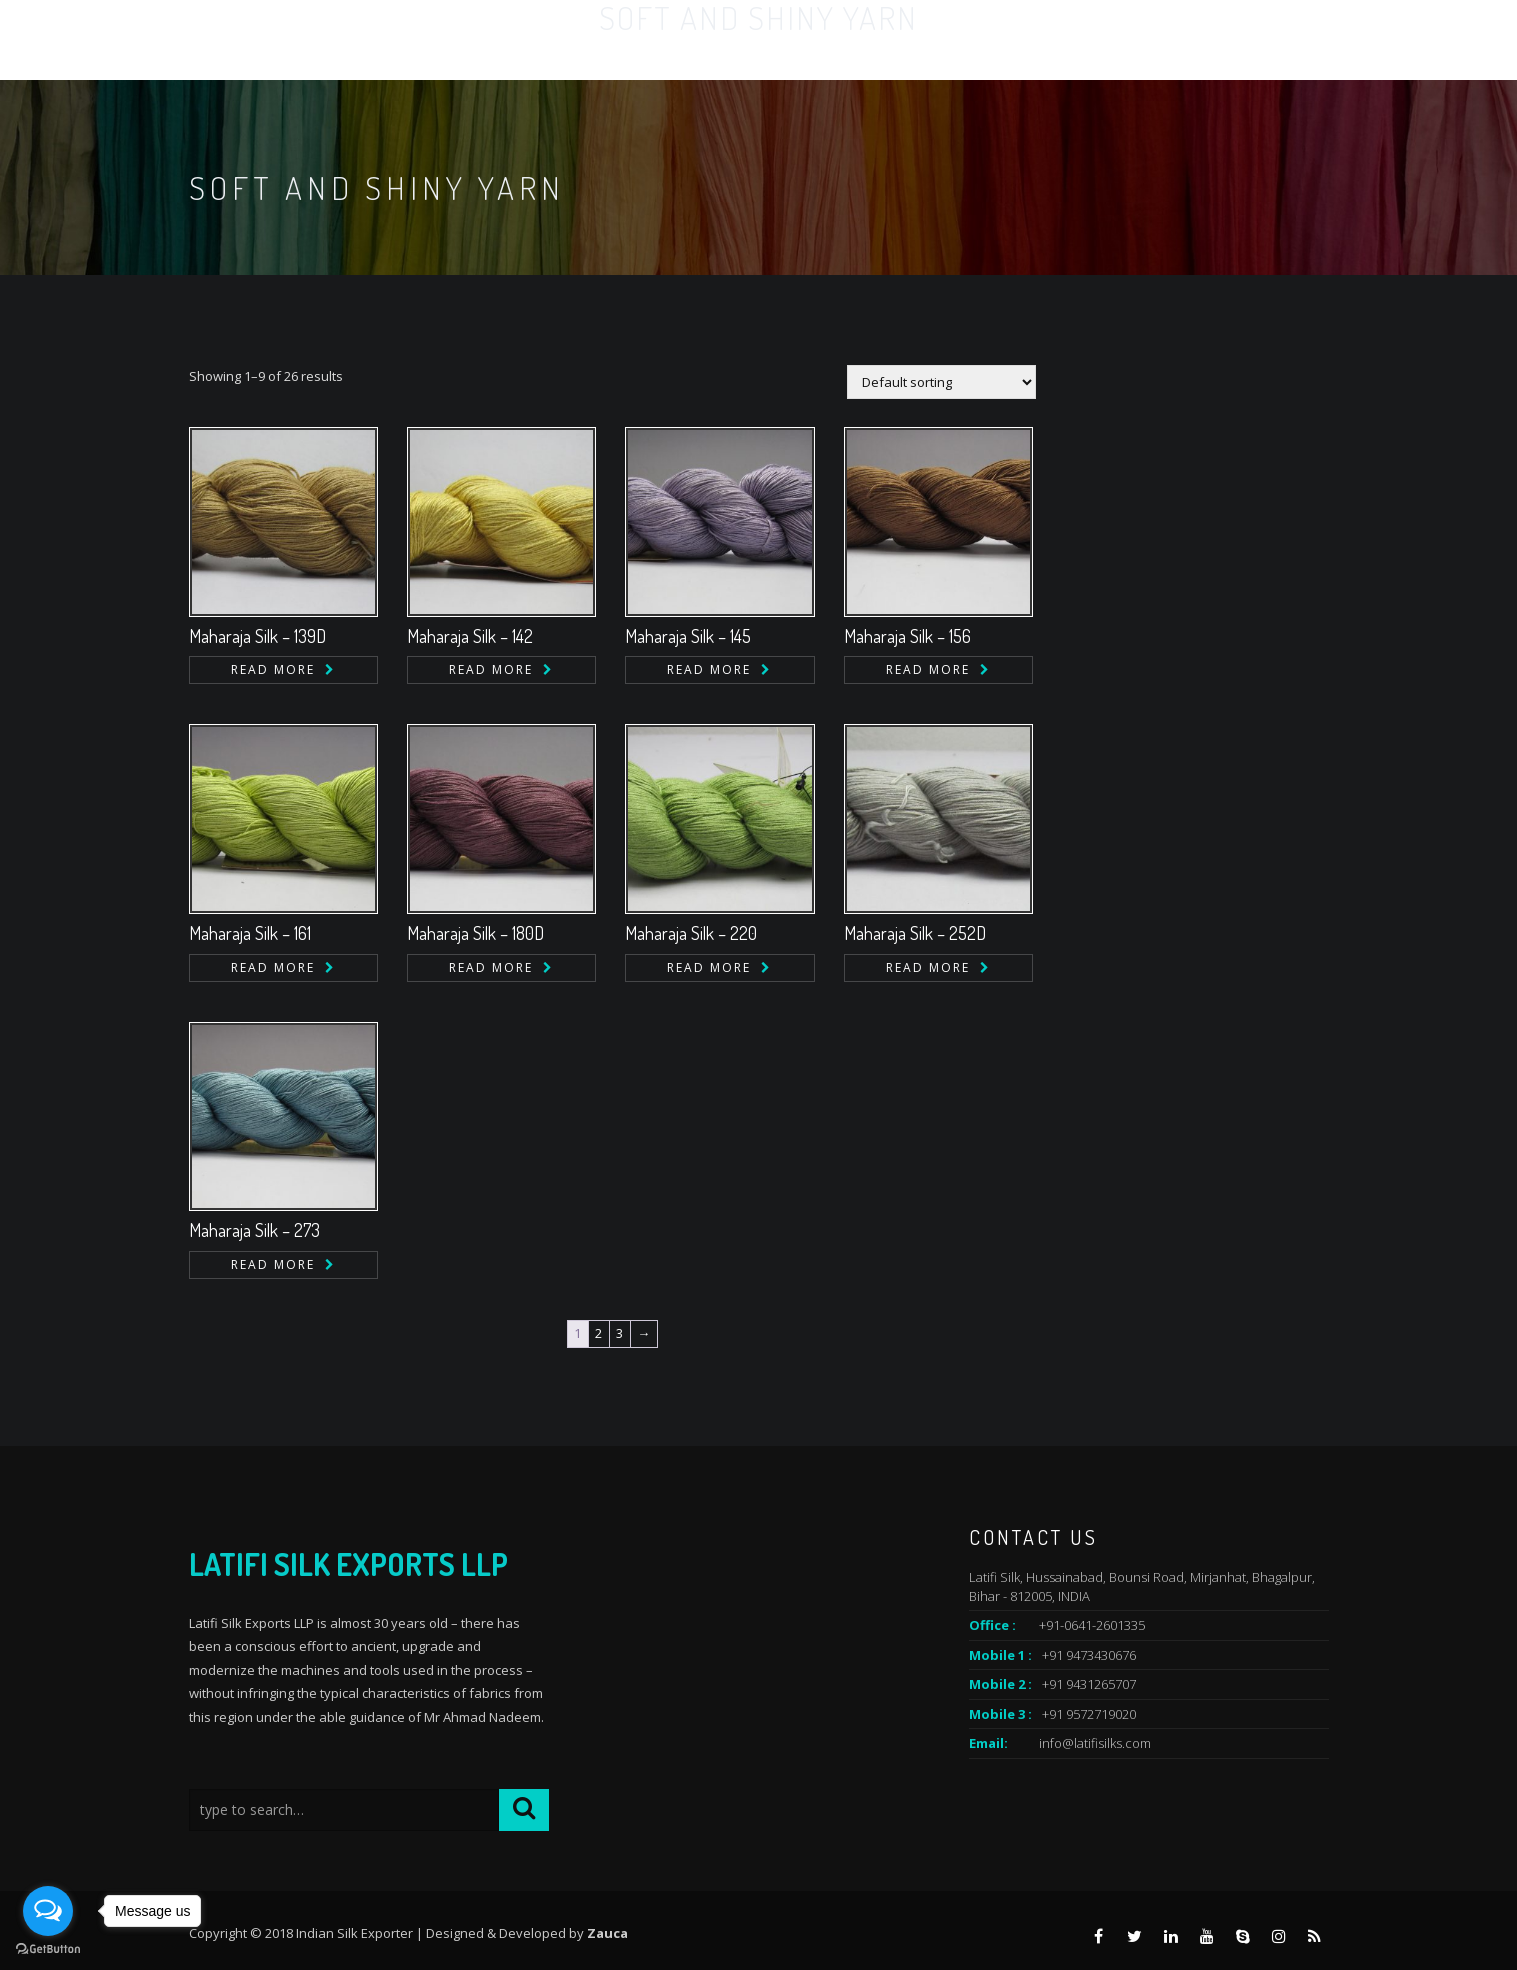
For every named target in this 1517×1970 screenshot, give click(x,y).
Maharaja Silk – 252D (915, 933)
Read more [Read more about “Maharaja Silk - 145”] (709, 669)
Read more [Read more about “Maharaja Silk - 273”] (273, 1264)
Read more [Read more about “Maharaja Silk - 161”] (273, 967)
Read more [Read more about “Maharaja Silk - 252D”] (928, 967)
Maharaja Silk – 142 (470, 636)
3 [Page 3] (619, 1333)
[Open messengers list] (48, 1911)
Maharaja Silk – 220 (691, 933)
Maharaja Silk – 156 (907, 636)
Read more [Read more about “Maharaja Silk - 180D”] (491, 967)
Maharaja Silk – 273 (254, 1230)
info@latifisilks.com (1095, 1743)
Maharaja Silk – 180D (475, 933)
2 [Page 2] (598, 1333)
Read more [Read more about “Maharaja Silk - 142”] (491, 669)
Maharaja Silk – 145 (688, 636)
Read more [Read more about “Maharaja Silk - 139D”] (273, 669)
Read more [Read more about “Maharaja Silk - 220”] (709, 967)
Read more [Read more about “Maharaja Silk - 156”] (928, 669)
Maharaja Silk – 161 (250, 933)
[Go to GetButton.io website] (48, 1949)
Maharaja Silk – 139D (257, 636)
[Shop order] (941, 382)
